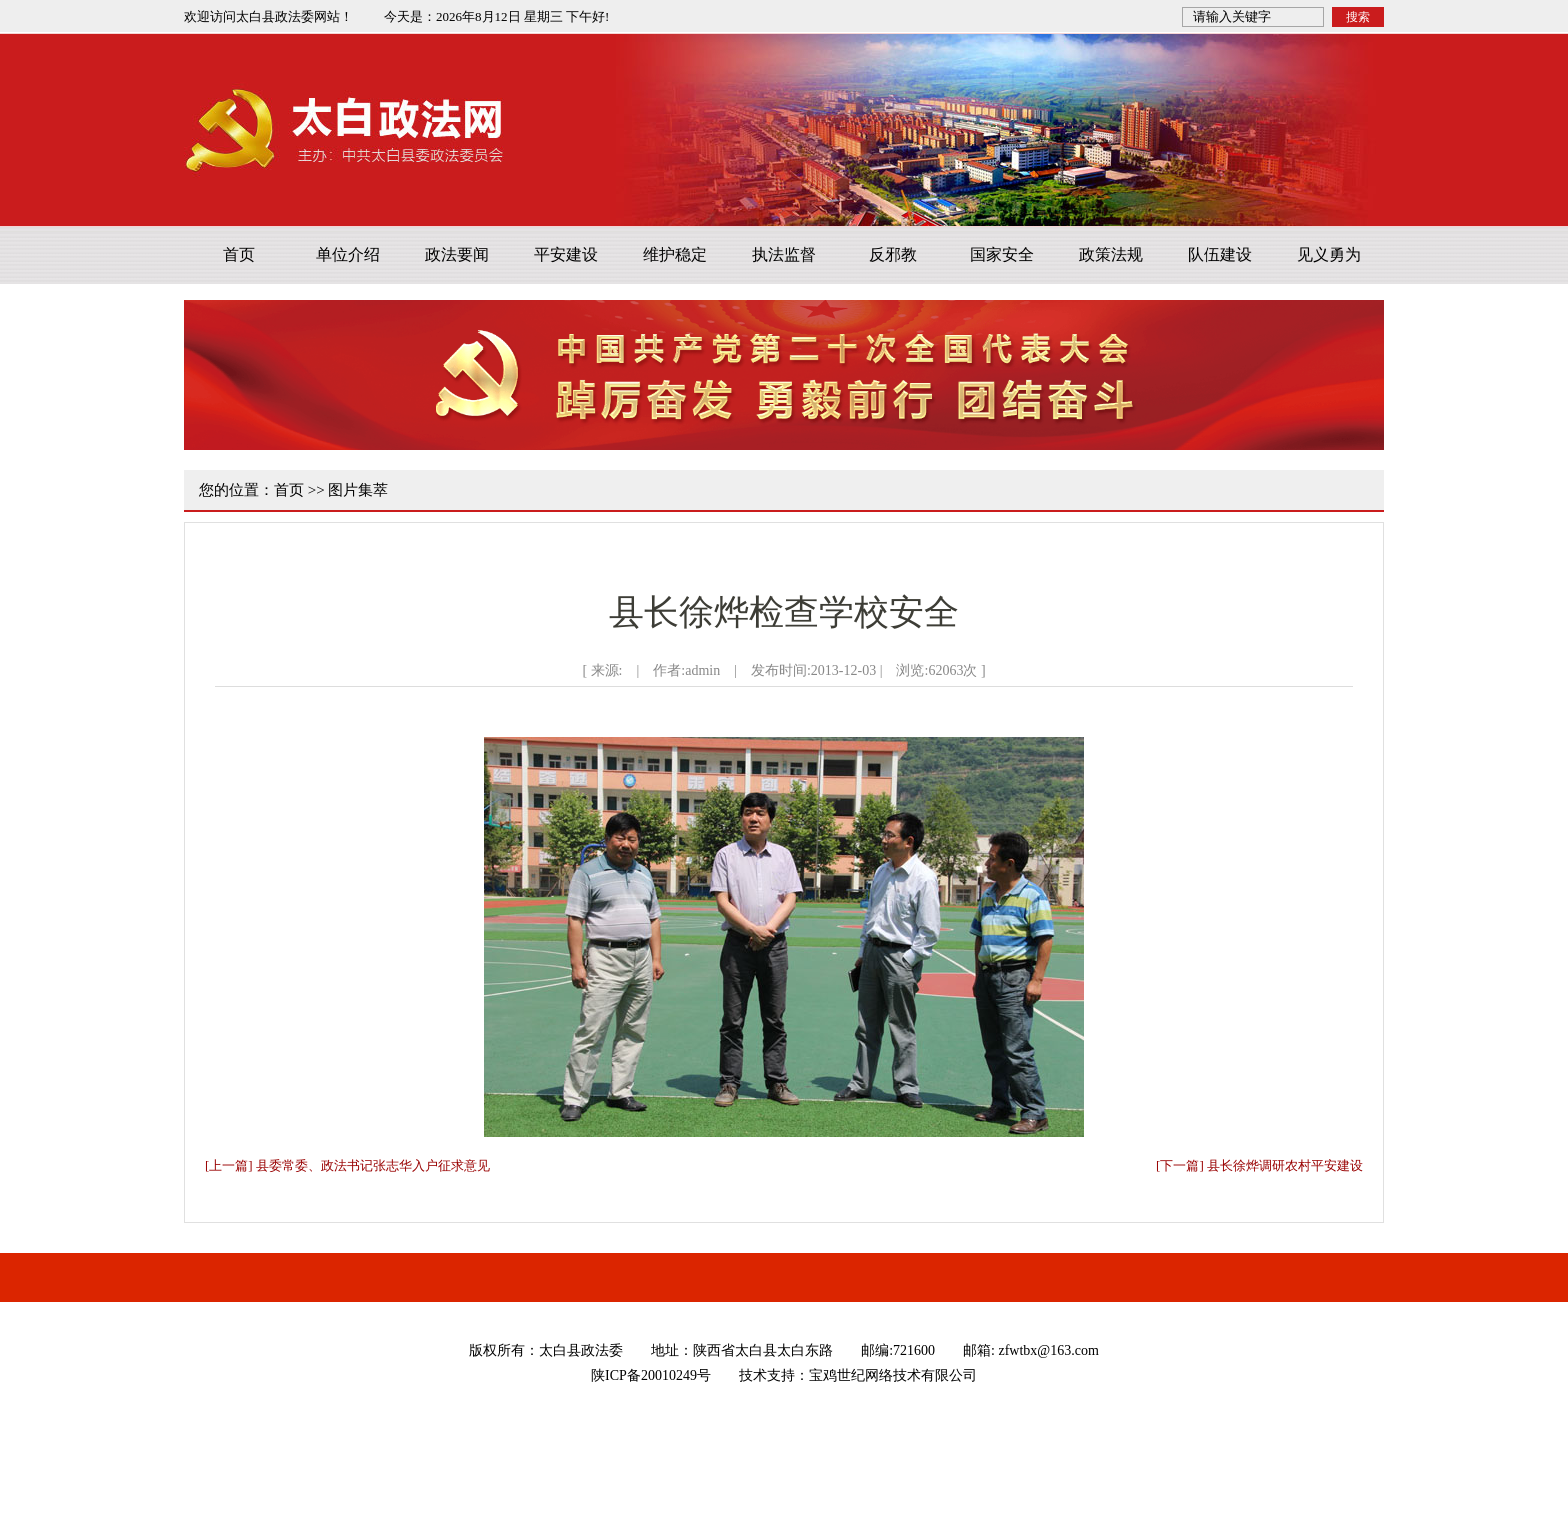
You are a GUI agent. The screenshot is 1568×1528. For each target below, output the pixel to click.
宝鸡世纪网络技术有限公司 (893, 1375)
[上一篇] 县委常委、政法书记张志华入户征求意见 (347, 1165)
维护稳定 (675, 254)
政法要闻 (457, 254)
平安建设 (566, 254)
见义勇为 (1329, 254)
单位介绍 (348, 254)
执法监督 (784, 254)
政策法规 (1111, 254)
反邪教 (893, 254)
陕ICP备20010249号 (651, 1375)
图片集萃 (358, 490)
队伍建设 (1220, 254)
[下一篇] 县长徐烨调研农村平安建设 (1259, 1165)
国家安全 (1002, 254)
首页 (239, 254)
